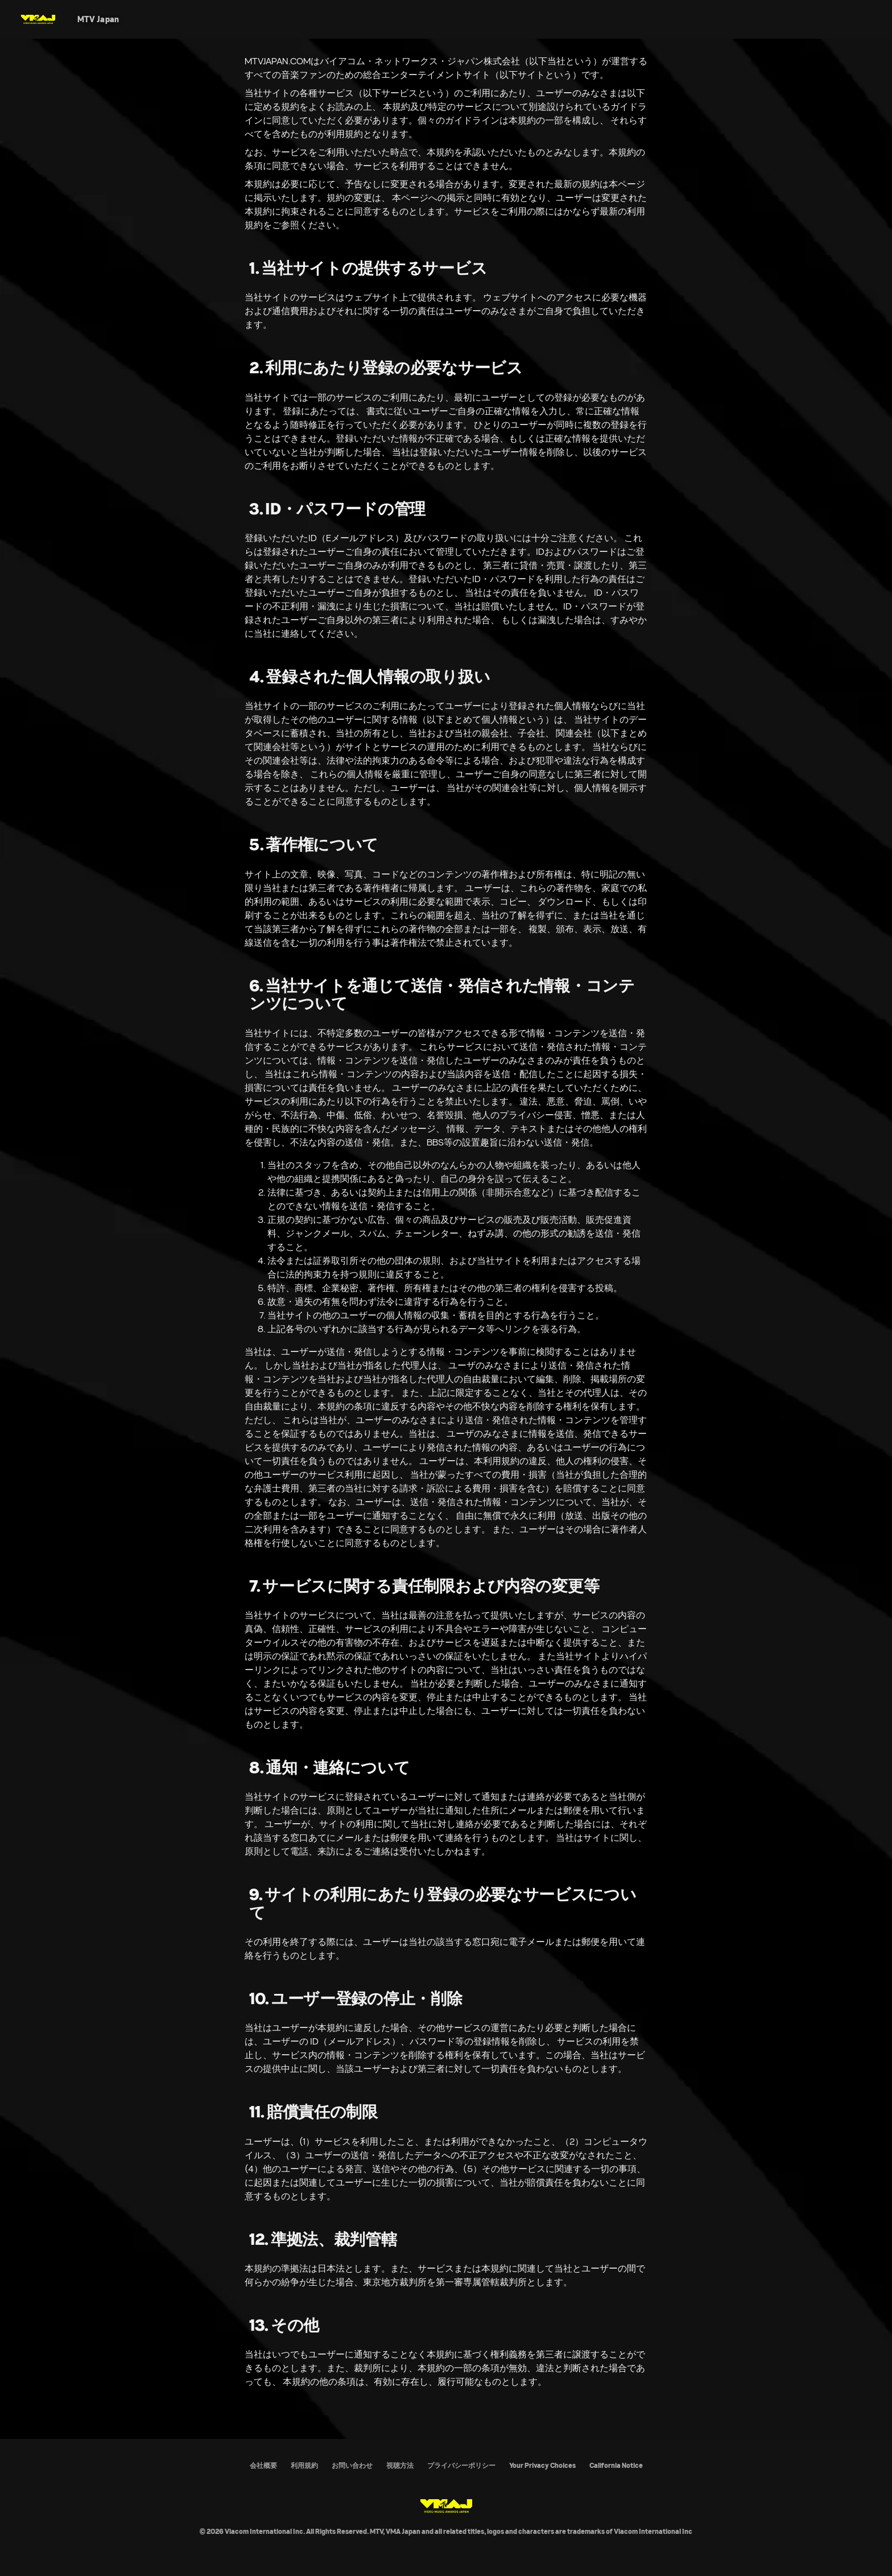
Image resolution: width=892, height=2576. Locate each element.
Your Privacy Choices (542, 2465)
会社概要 (263, 2465)
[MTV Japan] (98, 19)
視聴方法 (400, 2465)
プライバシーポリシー (461, 2465)
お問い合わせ (352, 2465)
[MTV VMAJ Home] (38, 19)
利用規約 (304, 2465)
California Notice (616, 2465)
